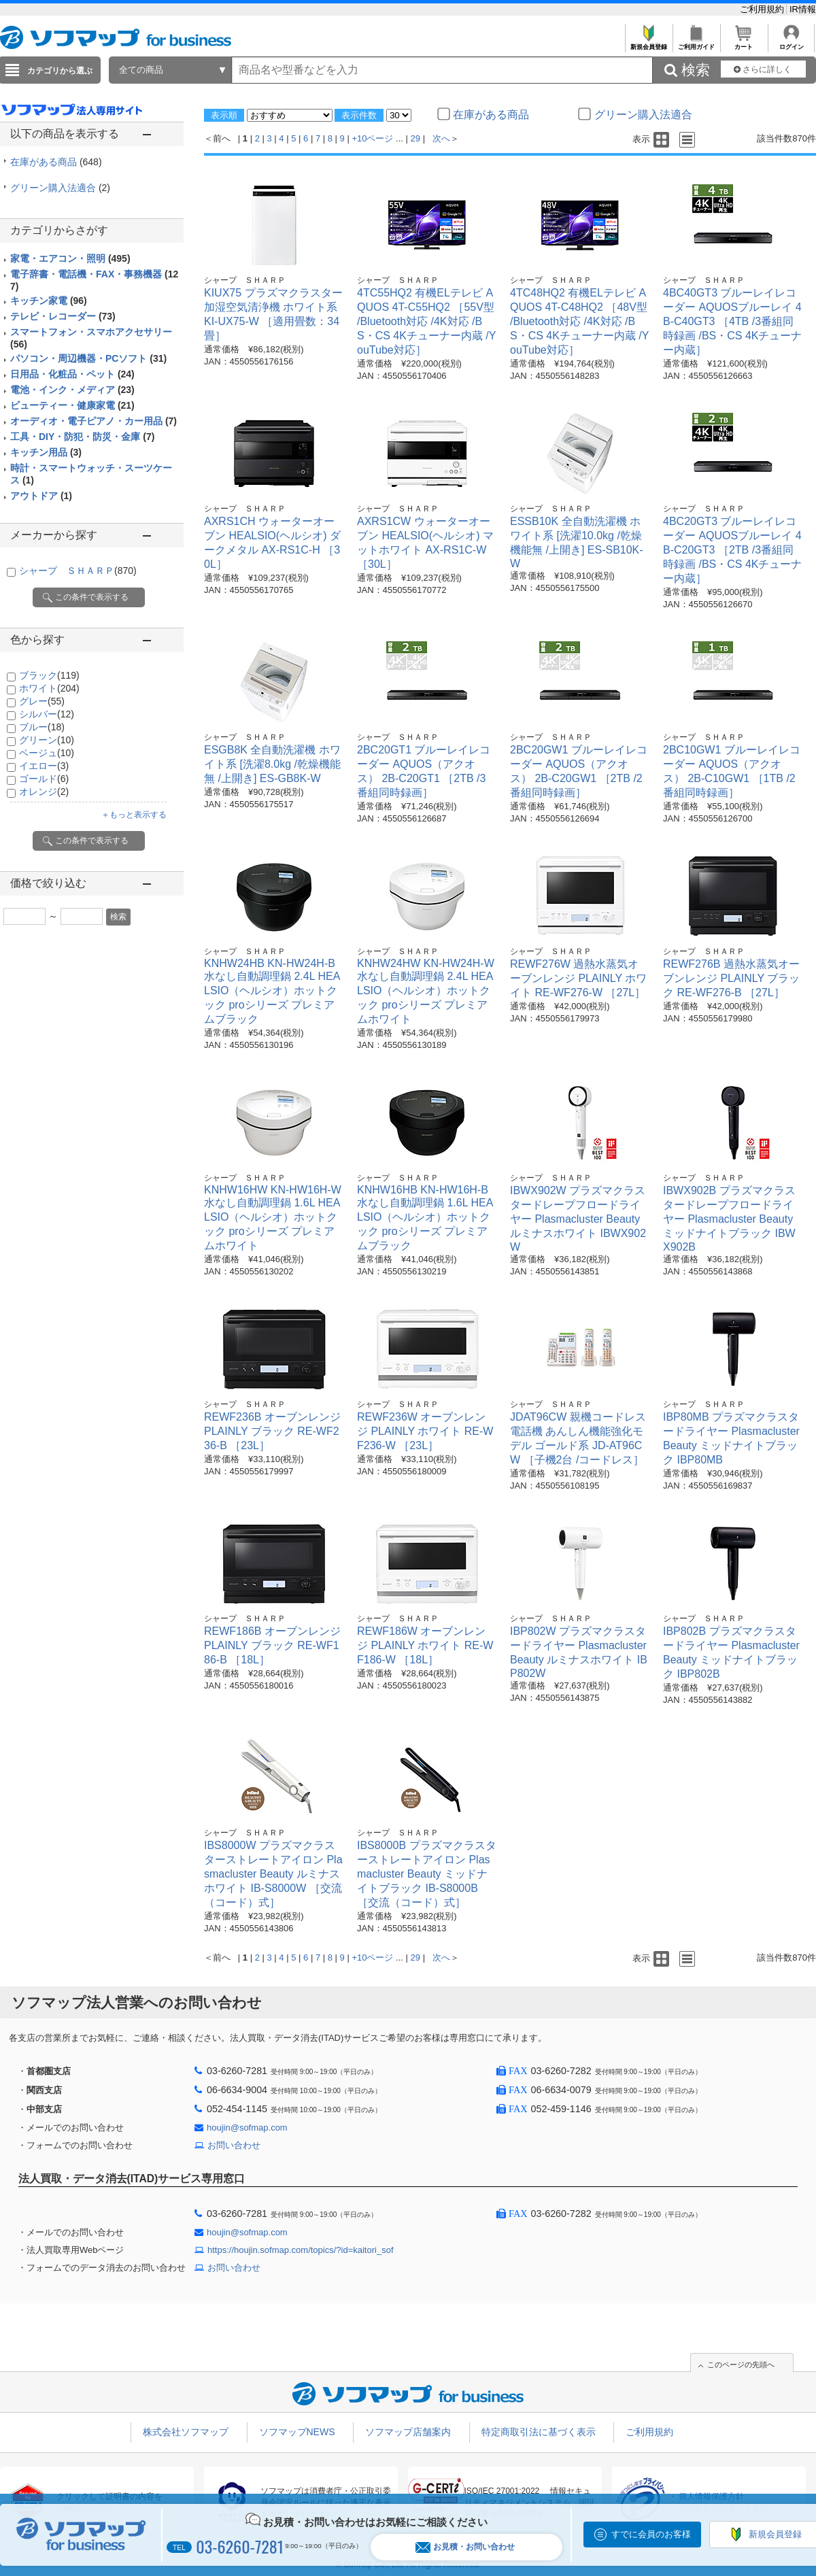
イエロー (44, 765)
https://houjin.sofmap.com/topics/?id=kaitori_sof (300, 2250)
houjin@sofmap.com (247, 2127)
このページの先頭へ (741, 2364)
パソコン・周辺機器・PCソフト (88, 358)
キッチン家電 (48, 300)
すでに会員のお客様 (651, 2534)
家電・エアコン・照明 (70, 258)
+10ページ (372, 138)
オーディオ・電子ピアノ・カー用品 (93, 421)
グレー (42, 701)
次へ (441, 138)
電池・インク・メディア (72, 389)
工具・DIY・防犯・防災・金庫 (82, 436)
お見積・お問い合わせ (465, 2547)
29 (415, 138)
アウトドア (41, 495)
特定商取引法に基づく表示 (538, 2431)
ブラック (49, 675)
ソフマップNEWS (297, 2431)
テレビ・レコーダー (63, 316)
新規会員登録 (648, 43)
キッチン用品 (46, 452)
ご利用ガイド (696, 43)
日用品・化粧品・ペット (72, 374)
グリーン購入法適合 (60, 187)
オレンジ (44, 791)
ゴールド (44, 778)
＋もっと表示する (134, 814)
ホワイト (49, 688)
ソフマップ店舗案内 (408, 2431)
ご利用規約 (763, 9)
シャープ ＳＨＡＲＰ (78, 570)
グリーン (46, 739)
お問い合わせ (233, 2145)
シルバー (46, 714)
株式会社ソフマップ (185, 2431)
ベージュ (46, 752)
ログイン (791, 43)
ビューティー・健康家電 (72, 405)
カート (743, 43)
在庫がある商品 (56, 161)
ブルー (42, 727)
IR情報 (802, 9)
